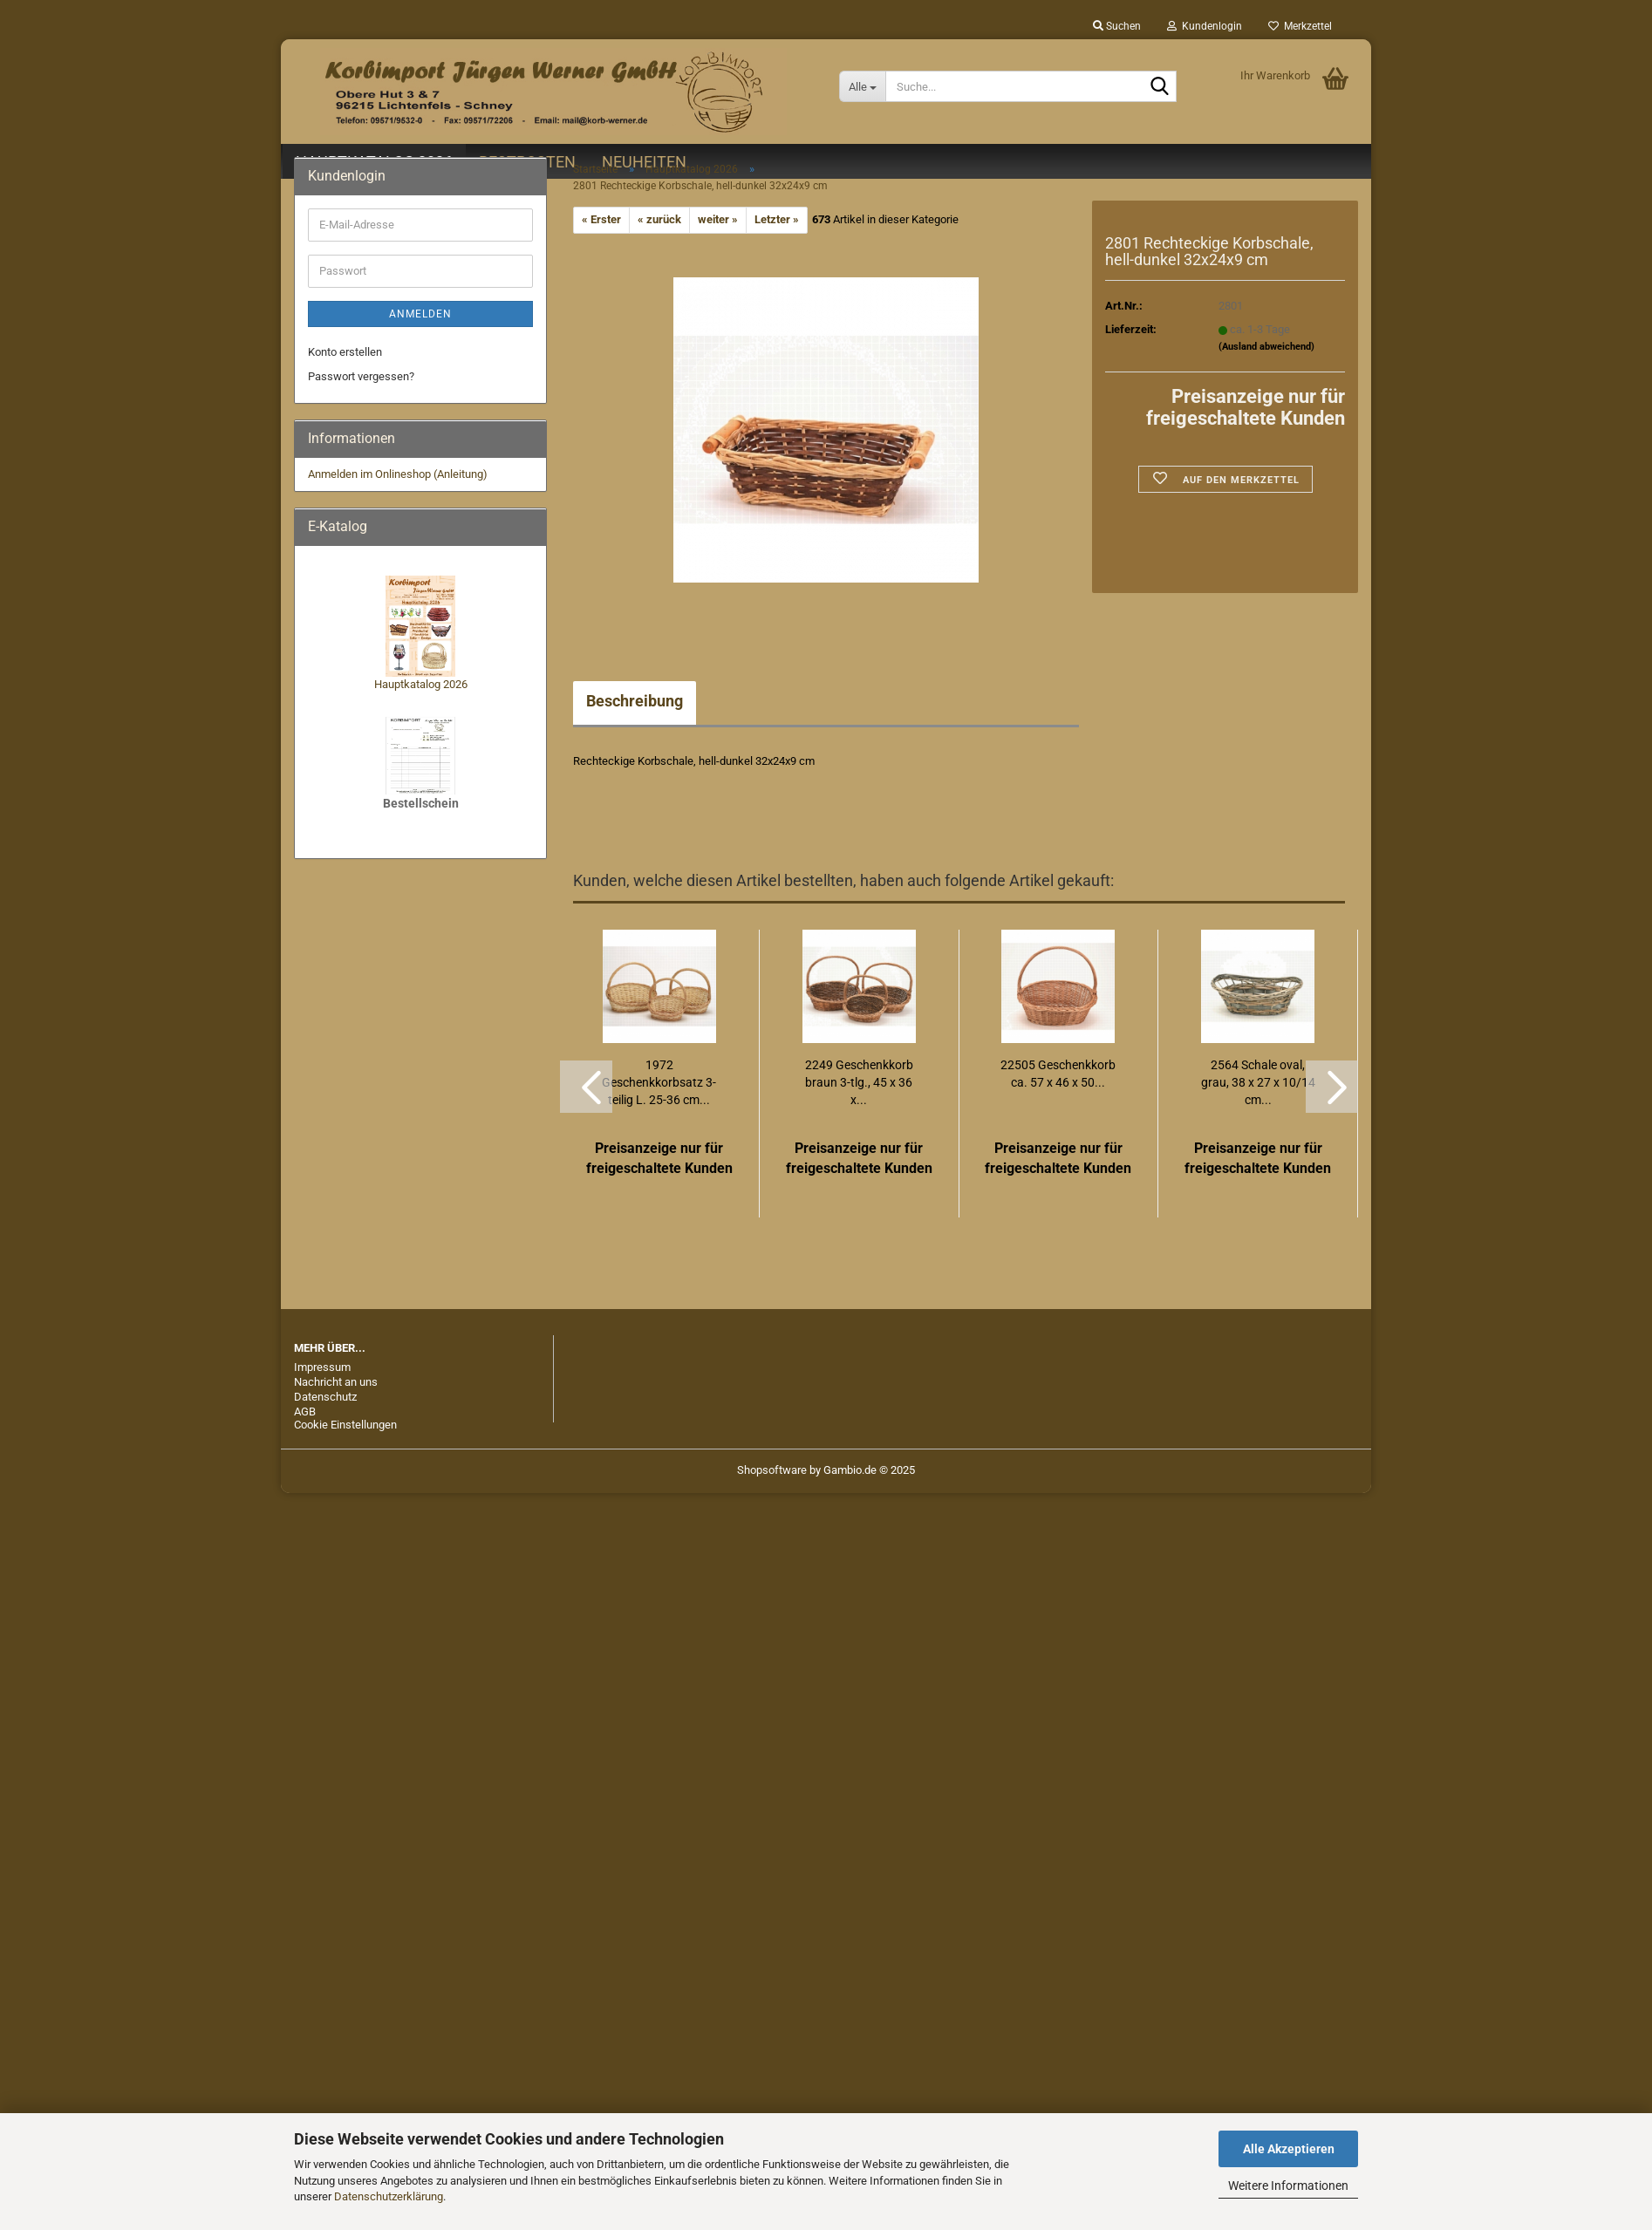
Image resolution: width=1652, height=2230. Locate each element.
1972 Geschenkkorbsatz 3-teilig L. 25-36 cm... (659, 1082)
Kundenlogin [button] (1204, 26)
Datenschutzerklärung (388, 2196)
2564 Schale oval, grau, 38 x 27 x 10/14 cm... (1258, 1082)
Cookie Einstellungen (345, 1424)
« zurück (659, 219)
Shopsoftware (772, 1469)
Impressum (322, 1367)
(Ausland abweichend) (1266, 346)
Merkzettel (1300, 26)
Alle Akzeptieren (1289, 2149)
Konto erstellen (345, 351)
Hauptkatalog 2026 (421, 684)
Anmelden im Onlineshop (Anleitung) (398, 474)
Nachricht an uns (336, 1382)
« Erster (601, 219)
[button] (586, 1086)
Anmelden (420, 314)
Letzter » (776, 219)
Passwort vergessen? (361, 376)
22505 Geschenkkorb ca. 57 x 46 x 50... (1058, 1073)
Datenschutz (325, 1396)
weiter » (718, 219)
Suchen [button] (1117, 26)
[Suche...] (862, 86)
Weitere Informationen (1288, 2185)
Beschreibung (634, 701)
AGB (305, 1411)
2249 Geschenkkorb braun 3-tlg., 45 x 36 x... (859, 1082)
